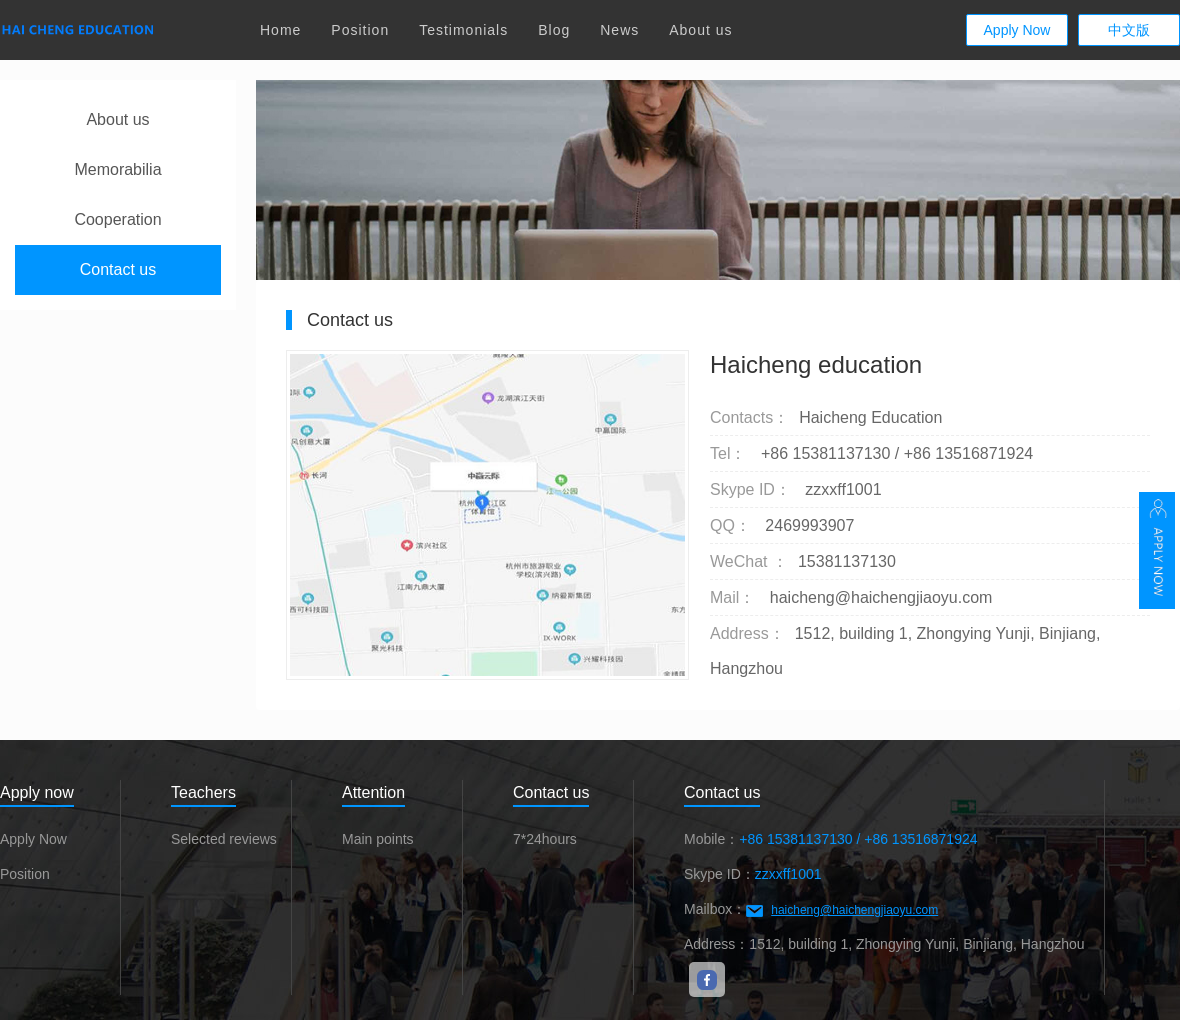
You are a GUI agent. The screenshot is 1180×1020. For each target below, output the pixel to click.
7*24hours (545, 839)
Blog (554, 30)
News (619, 30)
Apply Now (1017, 30)
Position (360, 30)
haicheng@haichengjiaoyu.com (854, 910)
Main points (378, 839)
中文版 (1129, 30)
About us (700, 30)
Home (280, 30)
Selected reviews (224, 839)
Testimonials (463, 30)
